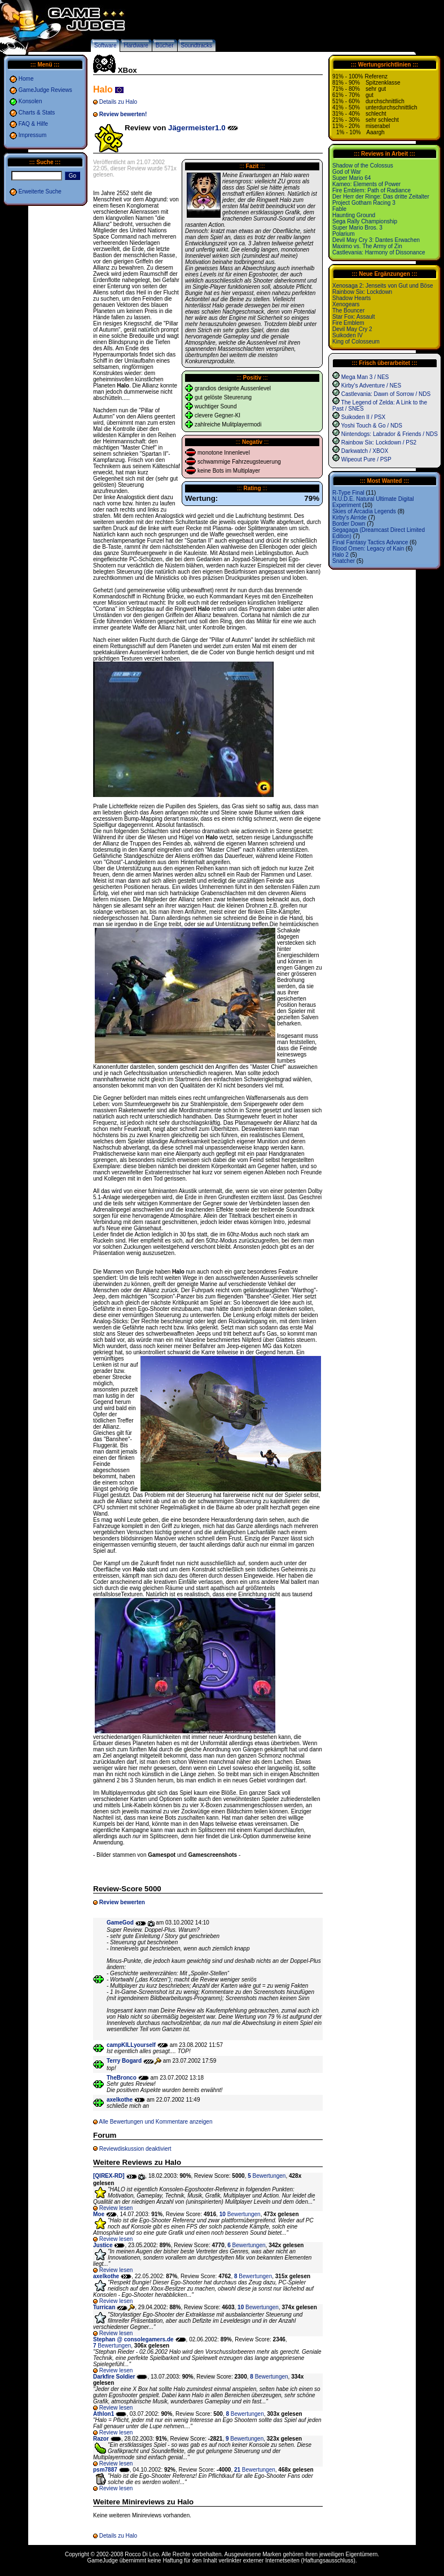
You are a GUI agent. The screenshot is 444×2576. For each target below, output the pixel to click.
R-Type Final (348, 493)
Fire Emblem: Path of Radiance (371, 190)
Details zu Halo (118, 102)
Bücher (165, 45)
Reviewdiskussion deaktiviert (135, 2149)
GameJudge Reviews (45, 90)
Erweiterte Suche (40, 191)
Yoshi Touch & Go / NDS (371, 425)
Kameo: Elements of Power (366, 184)
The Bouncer (348, 310)
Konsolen (30, 101)
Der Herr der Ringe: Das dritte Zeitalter (380, 196)
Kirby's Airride (349, 517)
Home (26, 79)
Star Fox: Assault (353, 317)
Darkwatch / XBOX (364, 451)
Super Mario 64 (351, 178)
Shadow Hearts (351, 298)
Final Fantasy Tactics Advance (370, 542)
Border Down (348, 524)
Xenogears (345, 304)
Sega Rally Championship (364, 221)
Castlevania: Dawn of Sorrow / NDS (385, 394)
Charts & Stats (37, 112)
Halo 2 (340, 555)
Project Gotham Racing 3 (363, 203)
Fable (339, 209)
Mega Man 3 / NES (365, 377)
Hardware (136, 45)
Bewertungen (266, 2176)
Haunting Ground (353, 215)
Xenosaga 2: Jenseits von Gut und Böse (382, 286)
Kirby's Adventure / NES (371, 385)
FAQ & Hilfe (33, 124)
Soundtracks (197, 45)
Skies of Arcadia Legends (364, 511)
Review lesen (116, 2208)
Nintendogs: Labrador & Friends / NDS (389, 434)
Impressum (32, 135)
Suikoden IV (347, 335)
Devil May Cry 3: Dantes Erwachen (376, 240)
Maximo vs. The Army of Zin (367, 246)
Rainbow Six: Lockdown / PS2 (378, 442)
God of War (346, 172)
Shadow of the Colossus (362, 165)
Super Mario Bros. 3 (357, 227)
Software (105, 45)
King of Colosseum (356, 341)
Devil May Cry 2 (352, 329)
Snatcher (343, 561)
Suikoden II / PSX (363, 417)
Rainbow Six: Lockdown (362, 292)
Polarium (343, 234)
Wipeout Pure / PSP (366, 459)
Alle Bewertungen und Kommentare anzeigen (155, 2122)
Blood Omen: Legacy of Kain (368, 548)
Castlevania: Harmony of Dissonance (378, 252)
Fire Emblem (348, 323)
